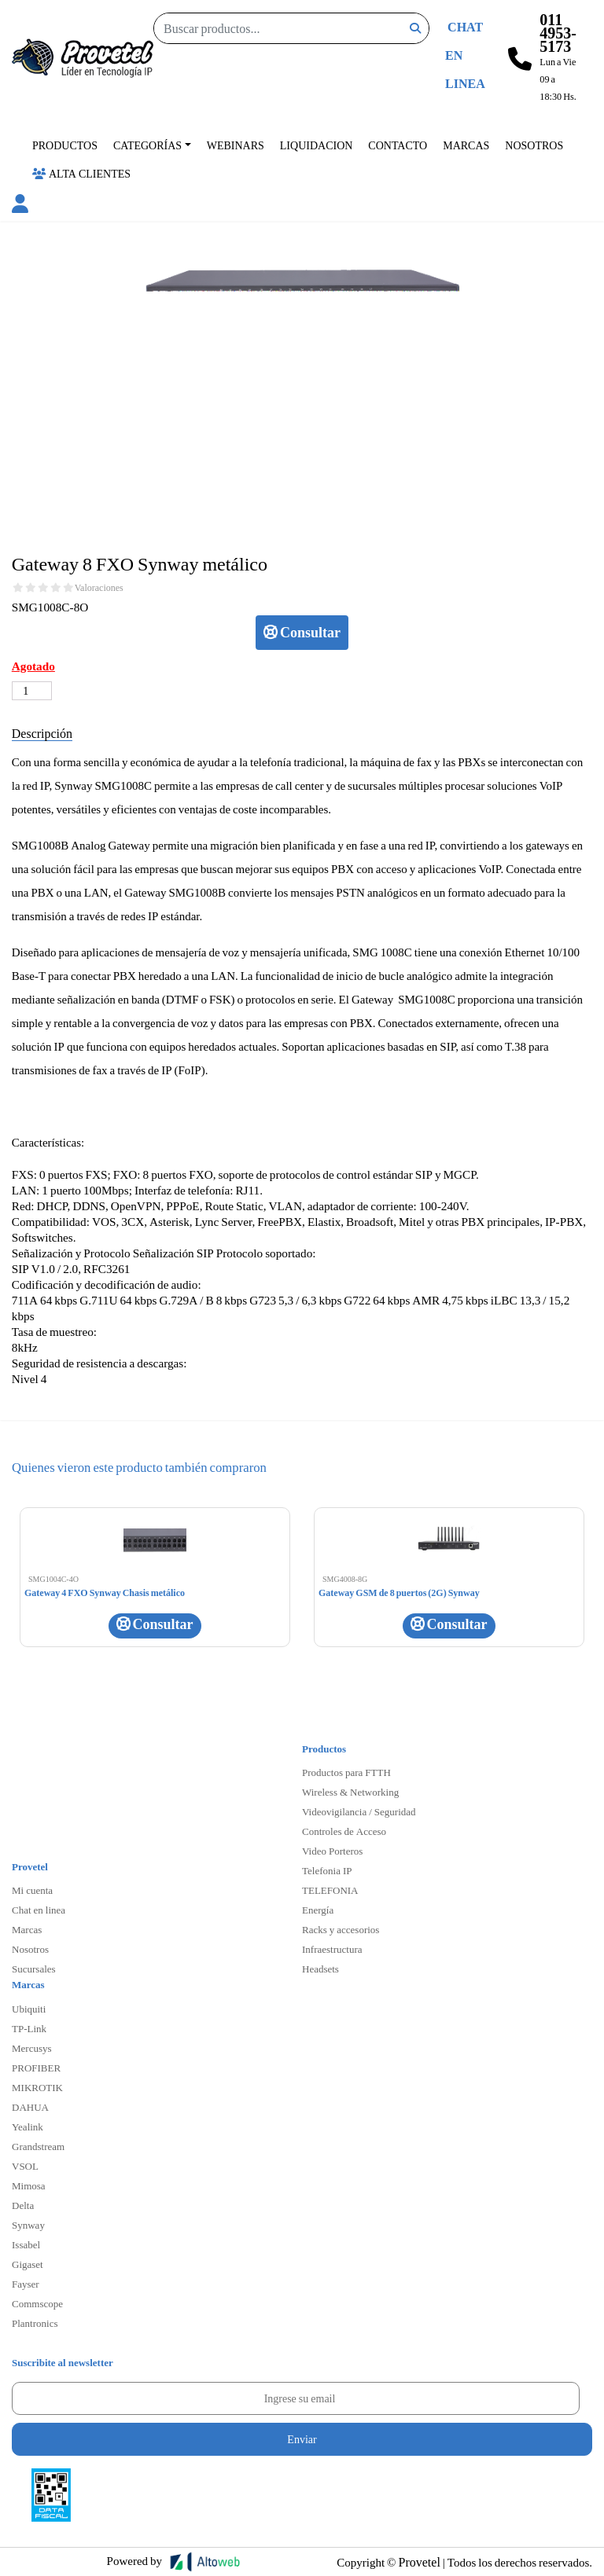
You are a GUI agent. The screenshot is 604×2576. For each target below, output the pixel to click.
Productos (65, 145)
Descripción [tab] (42, 732)
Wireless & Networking (350, 1791)
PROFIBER (36, 2067)
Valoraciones (99, 588)
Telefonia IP (327, 1870)
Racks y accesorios (340, 1929)
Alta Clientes (81, 173)
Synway (28, 2224)
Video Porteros (332, 1850)
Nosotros (534, 145)
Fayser (25, 2283)
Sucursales (34, 1968)
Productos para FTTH (346, 1772)
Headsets (320, 1968)
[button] (20, 206)
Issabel (26, 2244)
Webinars (235, 145)
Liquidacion (316, 145)
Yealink (27, 2126)
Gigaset (27, 2264)
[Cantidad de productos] (32, 690)
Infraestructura (332, 1949)
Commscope (37, 2303)
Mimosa (29, 2185)
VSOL (25, 2166)
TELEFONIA (330, 1890)
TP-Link (29, 2028)
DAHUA (30, 2107)
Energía (317, 1909)
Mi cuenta (32, 1890)
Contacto (397, 145)
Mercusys (32, 2048)
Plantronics (35, 2323)
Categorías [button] (147, 145)
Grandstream (38, 2146)
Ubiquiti (29, 2008)
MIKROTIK (37, 2087)
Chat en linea (38, 1909)
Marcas (466, 145)
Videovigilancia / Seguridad (359, 1811)
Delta (23, 2205)
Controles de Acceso (344, 1831)
